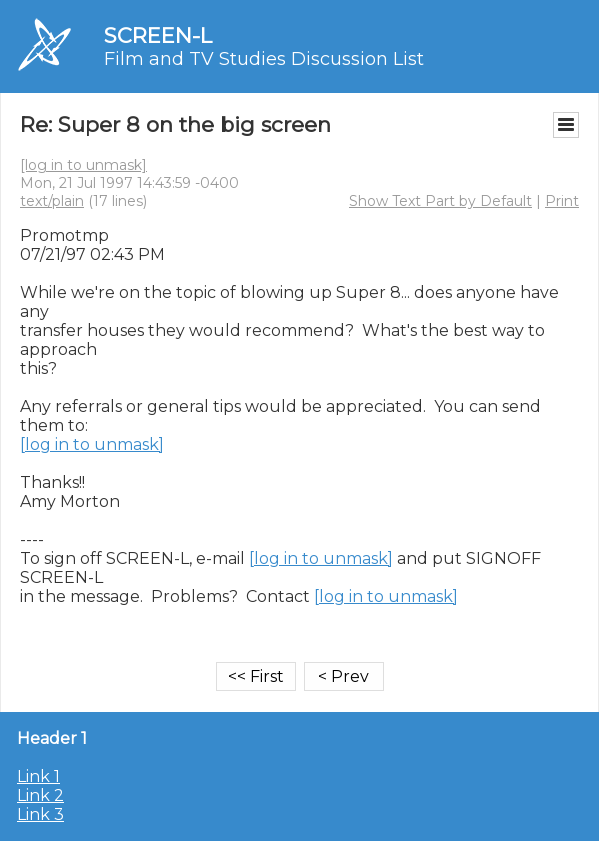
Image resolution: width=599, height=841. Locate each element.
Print (562, 201)
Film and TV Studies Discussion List (264, 59)
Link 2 (40, 795)
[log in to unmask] (83, 165)
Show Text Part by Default (440, 201)
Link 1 (38, 776)
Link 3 (40, 814)
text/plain (52, 201)
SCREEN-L (158, 35)
